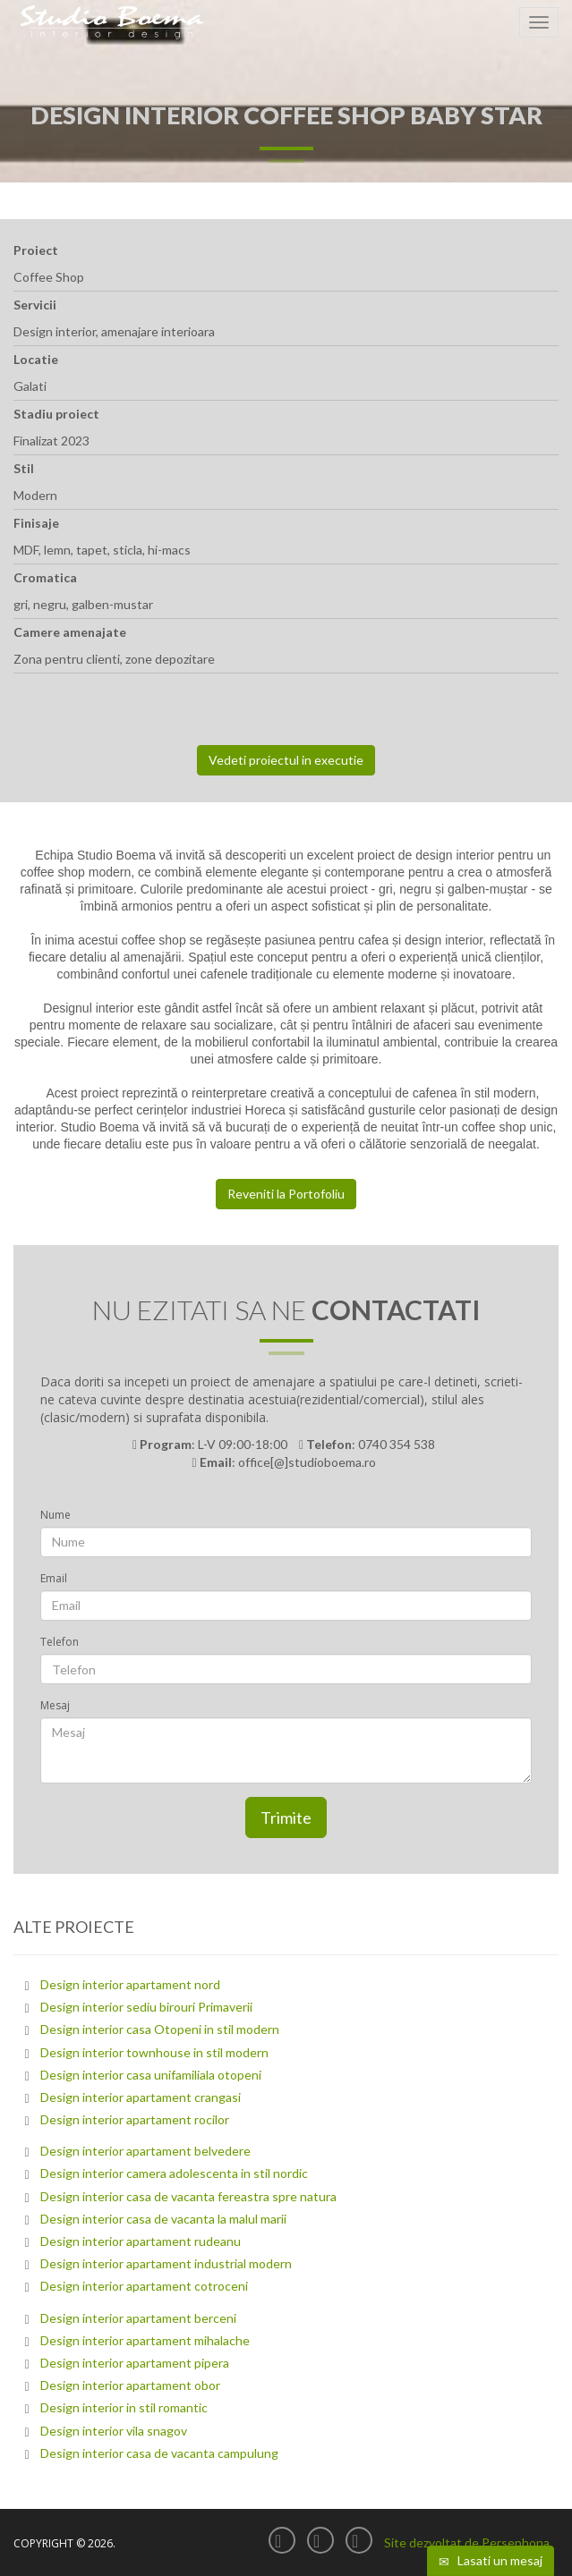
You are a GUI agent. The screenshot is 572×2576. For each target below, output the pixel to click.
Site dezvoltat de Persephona (467, 2542)
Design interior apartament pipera (134, 2362)
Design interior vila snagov (113, 2430)
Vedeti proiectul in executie (286, 759)
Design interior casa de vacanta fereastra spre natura (188, 2196)
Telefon (59, 1641)
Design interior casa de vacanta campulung (159, 2453)
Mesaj (55, 1705)
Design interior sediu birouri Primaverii (146, 2006)
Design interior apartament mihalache (145, 2340)
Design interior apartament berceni (138, 2318)
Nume (55, 1514)
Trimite (286, 1817)
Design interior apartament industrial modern (166, 2263)
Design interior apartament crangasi (140, 2097)
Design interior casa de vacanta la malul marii (163, 2218)
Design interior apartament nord (130, 1984)
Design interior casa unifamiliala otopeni (150, 2074)
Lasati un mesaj (490, 2561)
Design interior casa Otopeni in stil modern (159, 2029)
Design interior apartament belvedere (145, 2150)
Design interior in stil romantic (124, 2407)
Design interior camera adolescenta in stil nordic (174, 2173)
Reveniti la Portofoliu (286, 1193)
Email (53, 1578)
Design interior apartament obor (130, 2385)
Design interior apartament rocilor (134, 2119)
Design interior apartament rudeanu (140, 2241)
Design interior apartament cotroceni (144, 2285)
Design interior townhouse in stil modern (154, 2052)
